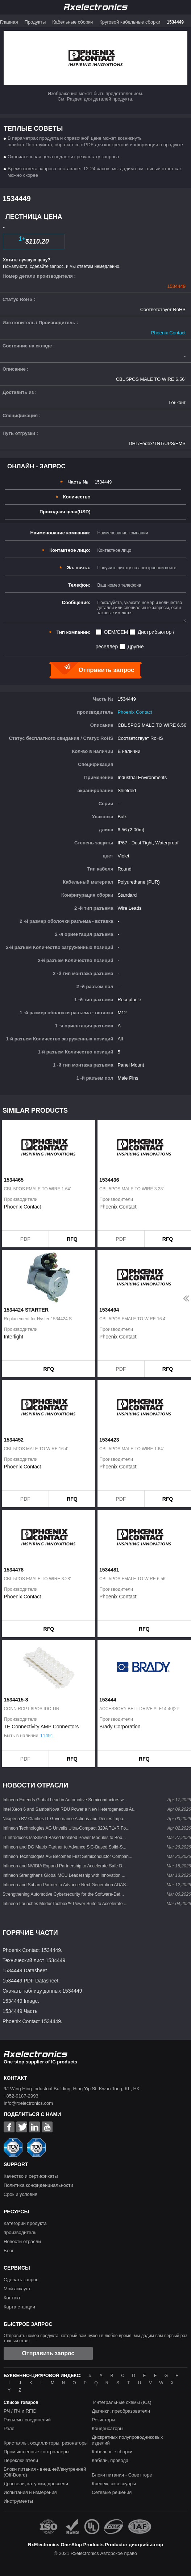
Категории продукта (25, 2223)
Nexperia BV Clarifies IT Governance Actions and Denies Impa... (65, 1818)
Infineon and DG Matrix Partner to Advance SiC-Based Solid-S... (64, 1847)
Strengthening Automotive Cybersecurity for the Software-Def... (63, 1894)
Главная (9, 22)
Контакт (12, 2297)
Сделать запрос (21, 2279)
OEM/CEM (116, 632)
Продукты (35, 22)
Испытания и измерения (30, 2492)
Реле (9, 2428)
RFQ (72, 1239)
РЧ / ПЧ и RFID (20, 2411)
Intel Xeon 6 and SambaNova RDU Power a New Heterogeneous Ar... (70, 1809)
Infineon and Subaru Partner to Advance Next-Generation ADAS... (66, 1884)
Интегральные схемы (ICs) (122, 2402)
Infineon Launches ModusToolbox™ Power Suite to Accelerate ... (65, 1903)
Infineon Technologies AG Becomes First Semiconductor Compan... (67, 1856)
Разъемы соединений (27, 2419)
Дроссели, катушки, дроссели (36, 2483)
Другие (136, 646)
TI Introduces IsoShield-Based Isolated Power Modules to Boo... (64, 1837)
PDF (25, 1239)
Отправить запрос (48, 2353)
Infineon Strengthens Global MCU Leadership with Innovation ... (64, 1875)
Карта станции (19, 2307)
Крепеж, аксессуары (114, 2483)
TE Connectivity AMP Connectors (41, 1726)
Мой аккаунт (17, 2288)
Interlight (14, 1337)
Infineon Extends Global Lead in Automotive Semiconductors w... (65, 1799)
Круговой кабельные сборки (129, 22)
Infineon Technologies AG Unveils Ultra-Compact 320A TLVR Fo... (66, 1828)
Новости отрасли (22, 2241)
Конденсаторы (107, 2428)
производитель (20, 2232)
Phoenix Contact (168, 332)
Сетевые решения (112, 2492)
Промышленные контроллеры (36, 2451)
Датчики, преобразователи (121, 2411)
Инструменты (18, 2501)
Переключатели (21, 2460)
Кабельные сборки (72, 22)
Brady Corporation (120, 1726)
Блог (9, 2250)
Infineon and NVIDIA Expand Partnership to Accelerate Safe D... (64, 1865)
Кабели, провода (110, 2460)
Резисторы (103, 2419)
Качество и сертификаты (31, 2176)
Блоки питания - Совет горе (122, 2475)
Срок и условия (20, 2194)
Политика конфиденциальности (38, 2185)
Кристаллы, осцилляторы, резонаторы (46, 2443)
